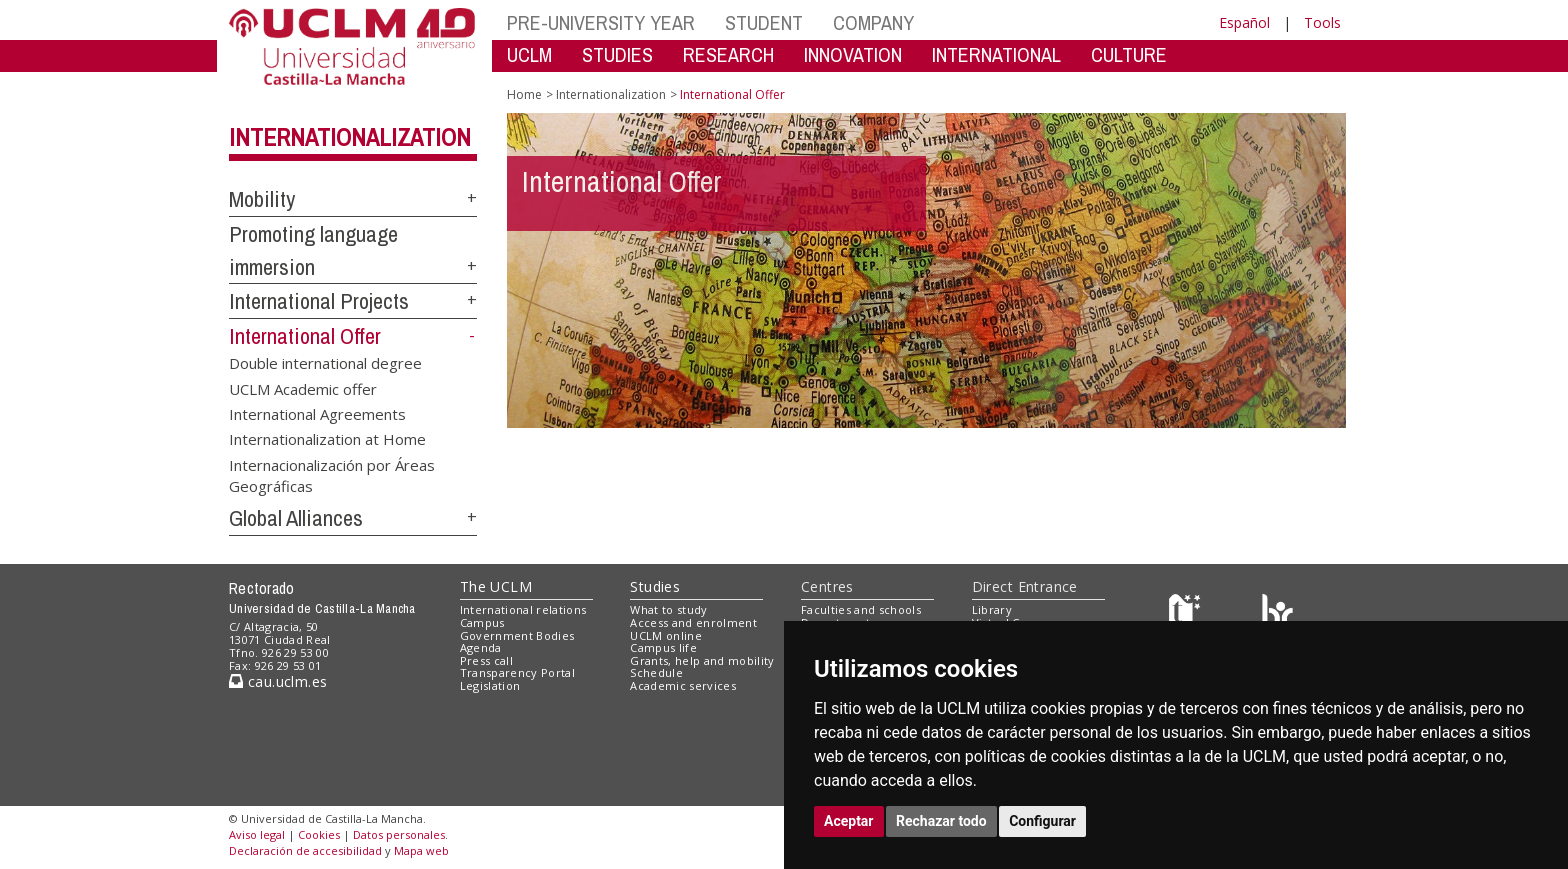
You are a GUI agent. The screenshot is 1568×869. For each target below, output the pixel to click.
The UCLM (496, 586)
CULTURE (1129, 54)
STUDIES (617, 54)
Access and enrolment (693, 622)
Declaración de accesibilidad (305, 850)
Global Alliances (296, 518)
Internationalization (350, 137)
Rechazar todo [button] (941, 821)
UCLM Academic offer (303, 388)
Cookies (319, 834)
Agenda (481, 647)
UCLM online (666, 635)
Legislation (490, 685)
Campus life (663, 647)
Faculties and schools (861, 609)
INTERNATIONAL (996, 54)
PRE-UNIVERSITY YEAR (601, 22)
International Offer (305, 336)
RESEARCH (728, 54)
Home (524, 94)
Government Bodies (517, 635)
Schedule (656, 672)
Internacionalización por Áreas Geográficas (332, 474)
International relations (523, 609)
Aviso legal (257, 834)
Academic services (683, 685)
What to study (668, 609)
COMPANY (873, 22)
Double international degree (325, 363)
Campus (482, 622)
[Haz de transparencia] (1187, 614)
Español (1244, 22)
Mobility (262, 199)
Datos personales (399, 834)
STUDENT (764, 22)
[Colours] (1277, 614)
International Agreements (317, 413)
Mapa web (421, 850)
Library (992, 609)
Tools (1322, 22)
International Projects (319, 301)
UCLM (529, 54)
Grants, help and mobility (702, 660)
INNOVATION (853, 54)
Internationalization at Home (327, 439)
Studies (655, 586)
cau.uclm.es (278, 681)
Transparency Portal (517, 672)
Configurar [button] (1042, 821)
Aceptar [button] (849, 821)
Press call (486, 660)
